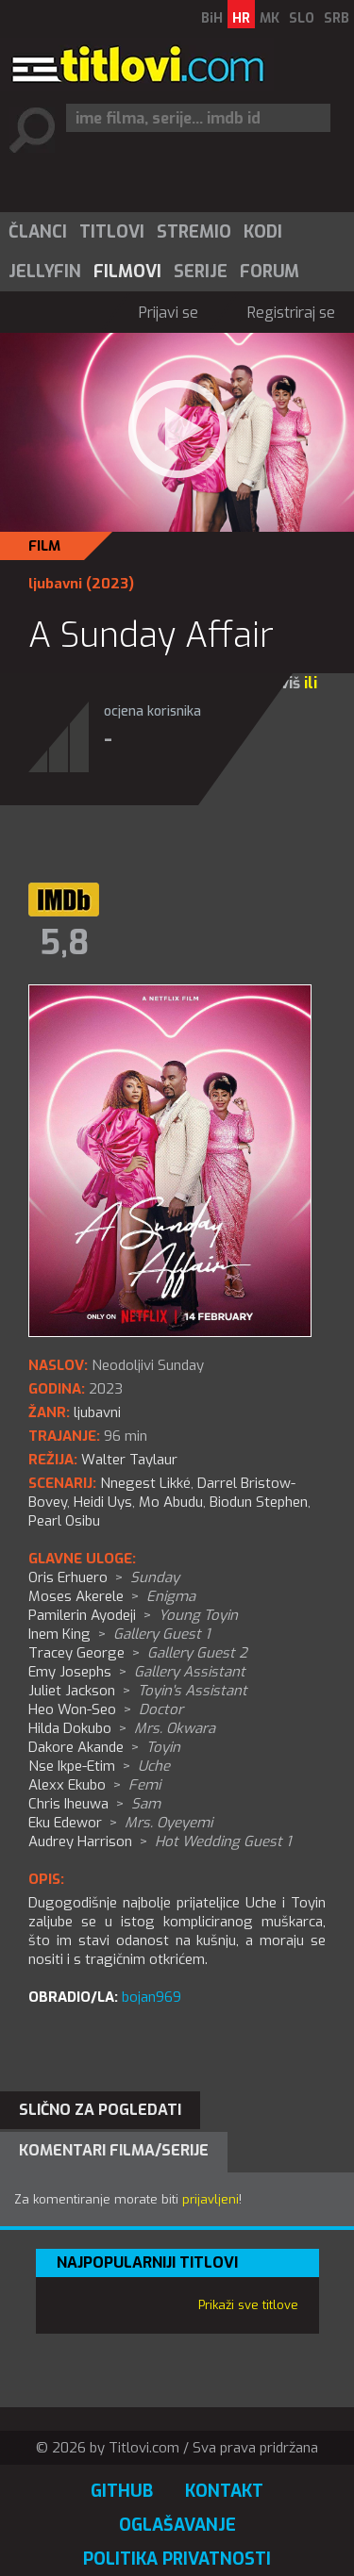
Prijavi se (168, 312)
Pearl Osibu (64, 1520)
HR (241, 18)
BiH (212, 18)
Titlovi (111, 232)
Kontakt (224, 2491)
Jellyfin (44, 271)
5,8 (64, 943)
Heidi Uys (103, 1502)
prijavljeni (210, 2199)
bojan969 (151, 1997)
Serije (201, 271)
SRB (336, 18)
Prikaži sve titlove (248, 2305)
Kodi (263, 232)
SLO (301, 18)
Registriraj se (291, 312)
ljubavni (55, 583)
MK (269, 18)
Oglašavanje (177, 2525)
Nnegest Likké (145, 1483)
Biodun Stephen (259, 1502)
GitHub (122, 2491)
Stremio (194, 232)
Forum (269, 271)
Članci (37, 232)
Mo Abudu (171, 1502)
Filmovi (127, 271)
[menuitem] (37, 232)
